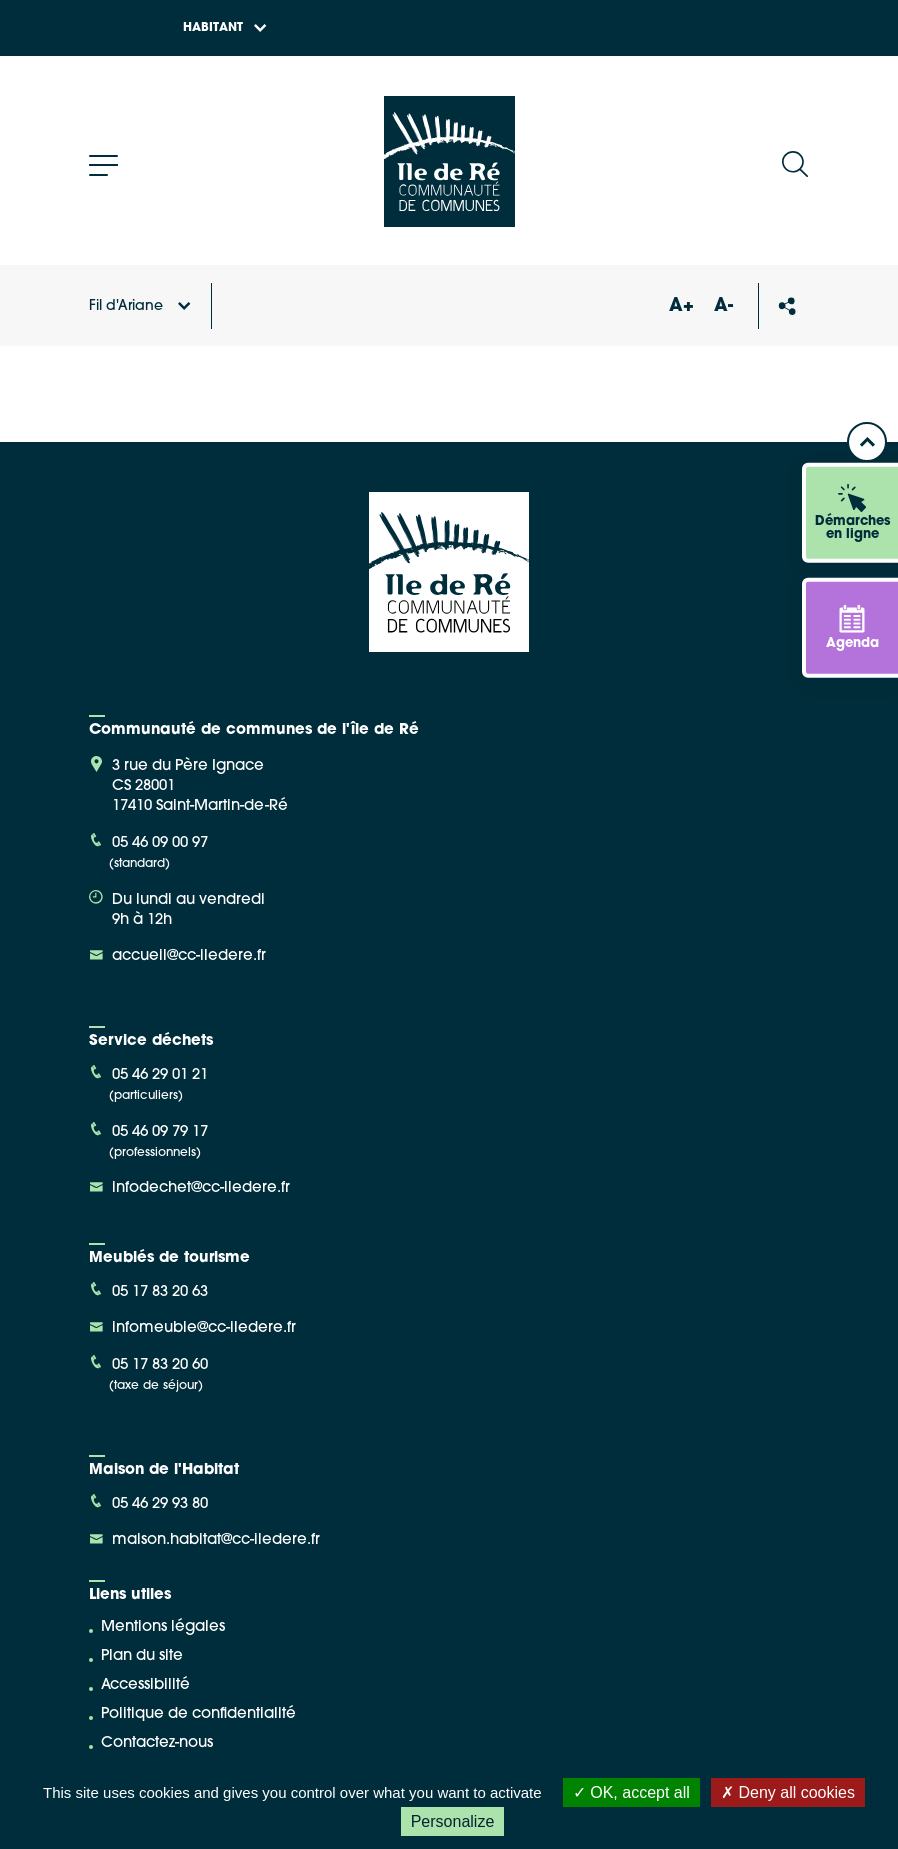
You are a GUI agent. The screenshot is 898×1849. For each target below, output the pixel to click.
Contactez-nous (157, 1743)
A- (723, 306)
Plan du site (142, 1656)
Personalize (453, 1821)
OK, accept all (631, 1792)
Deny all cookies (788, 1792)
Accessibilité (145, 1685)
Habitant (225, 28)
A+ (681, 306)
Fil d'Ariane (140, 306)
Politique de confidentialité (198, 1714)
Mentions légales (163, 1627)
